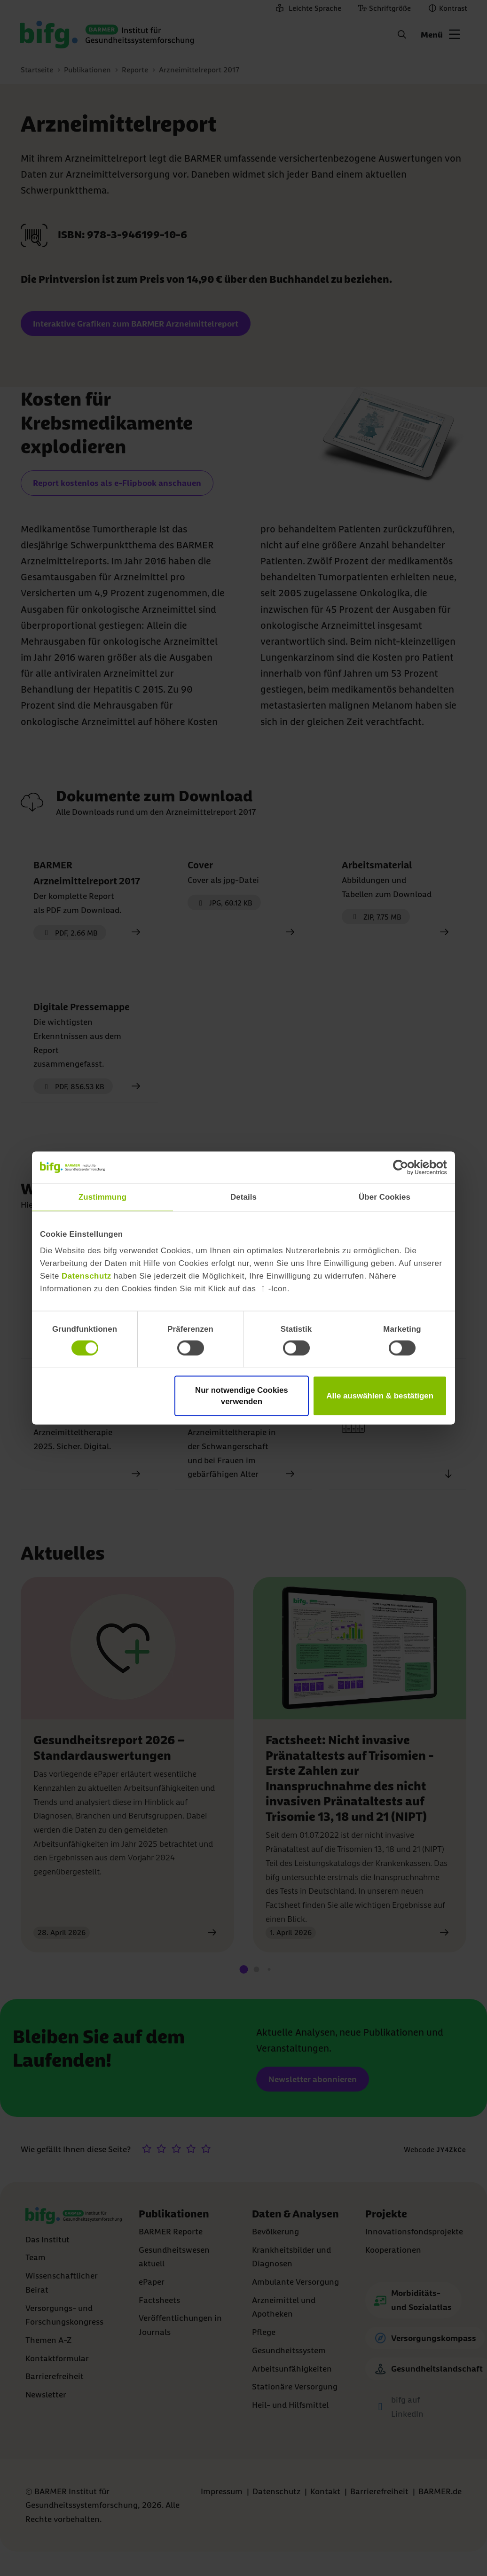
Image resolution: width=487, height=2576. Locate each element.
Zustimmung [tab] (102, 1197)
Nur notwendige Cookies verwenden (241, 1396)
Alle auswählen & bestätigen (379, 1395)
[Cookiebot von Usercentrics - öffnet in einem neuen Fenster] (406, 1167)
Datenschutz (86, 1276)
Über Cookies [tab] (384, 1197)
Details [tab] (243, 1197)
